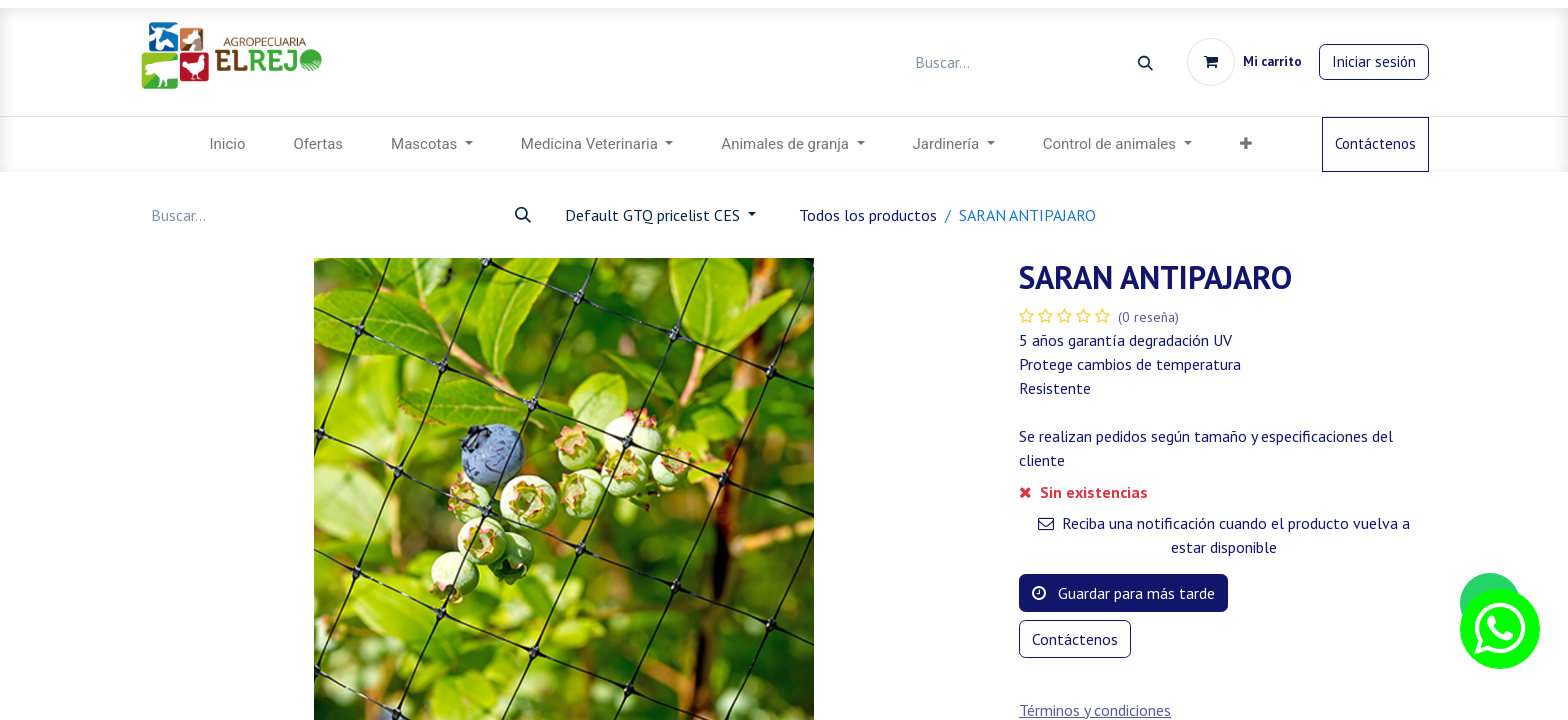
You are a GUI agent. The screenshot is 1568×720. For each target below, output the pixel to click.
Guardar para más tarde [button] (1123, 593)
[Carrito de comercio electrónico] (1244, 62)
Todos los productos (868, 215)
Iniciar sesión (1374, 61)
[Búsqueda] (1145, 62)
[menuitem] (227, 144)
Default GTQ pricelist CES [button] (654, 215)
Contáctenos (1375, 143)
